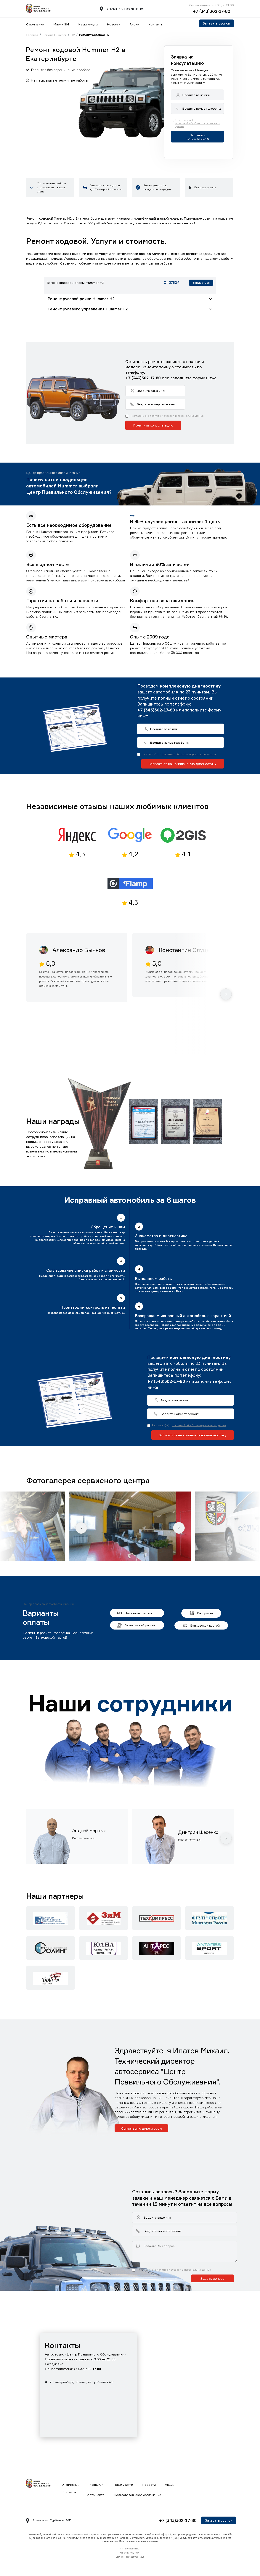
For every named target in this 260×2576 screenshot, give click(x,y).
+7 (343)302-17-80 (211, 11)
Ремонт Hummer (54, 34)
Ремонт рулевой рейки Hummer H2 (81, 299)
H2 (73, 34)
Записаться (201, 282)
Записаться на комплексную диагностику (182, 764)
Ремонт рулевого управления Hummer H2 (88, 309)
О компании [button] (35, 24)
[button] (226, 994)
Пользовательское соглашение (137, 2495)
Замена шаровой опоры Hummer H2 (75, 283)
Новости (113, 24)
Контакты (155, 24)
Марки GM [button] (61, 24)
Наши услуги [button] (88, 24)
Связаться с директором (141, 2128)
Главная (32, 34)
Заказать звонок (216, 23)
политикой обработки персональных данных (197, 125)
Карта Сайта (95, 2495)
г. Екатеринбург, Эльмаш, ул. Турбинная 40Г (79, 2382)
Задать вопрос (212, 2278)
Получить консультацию (197, 136)
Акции (134, 24)
